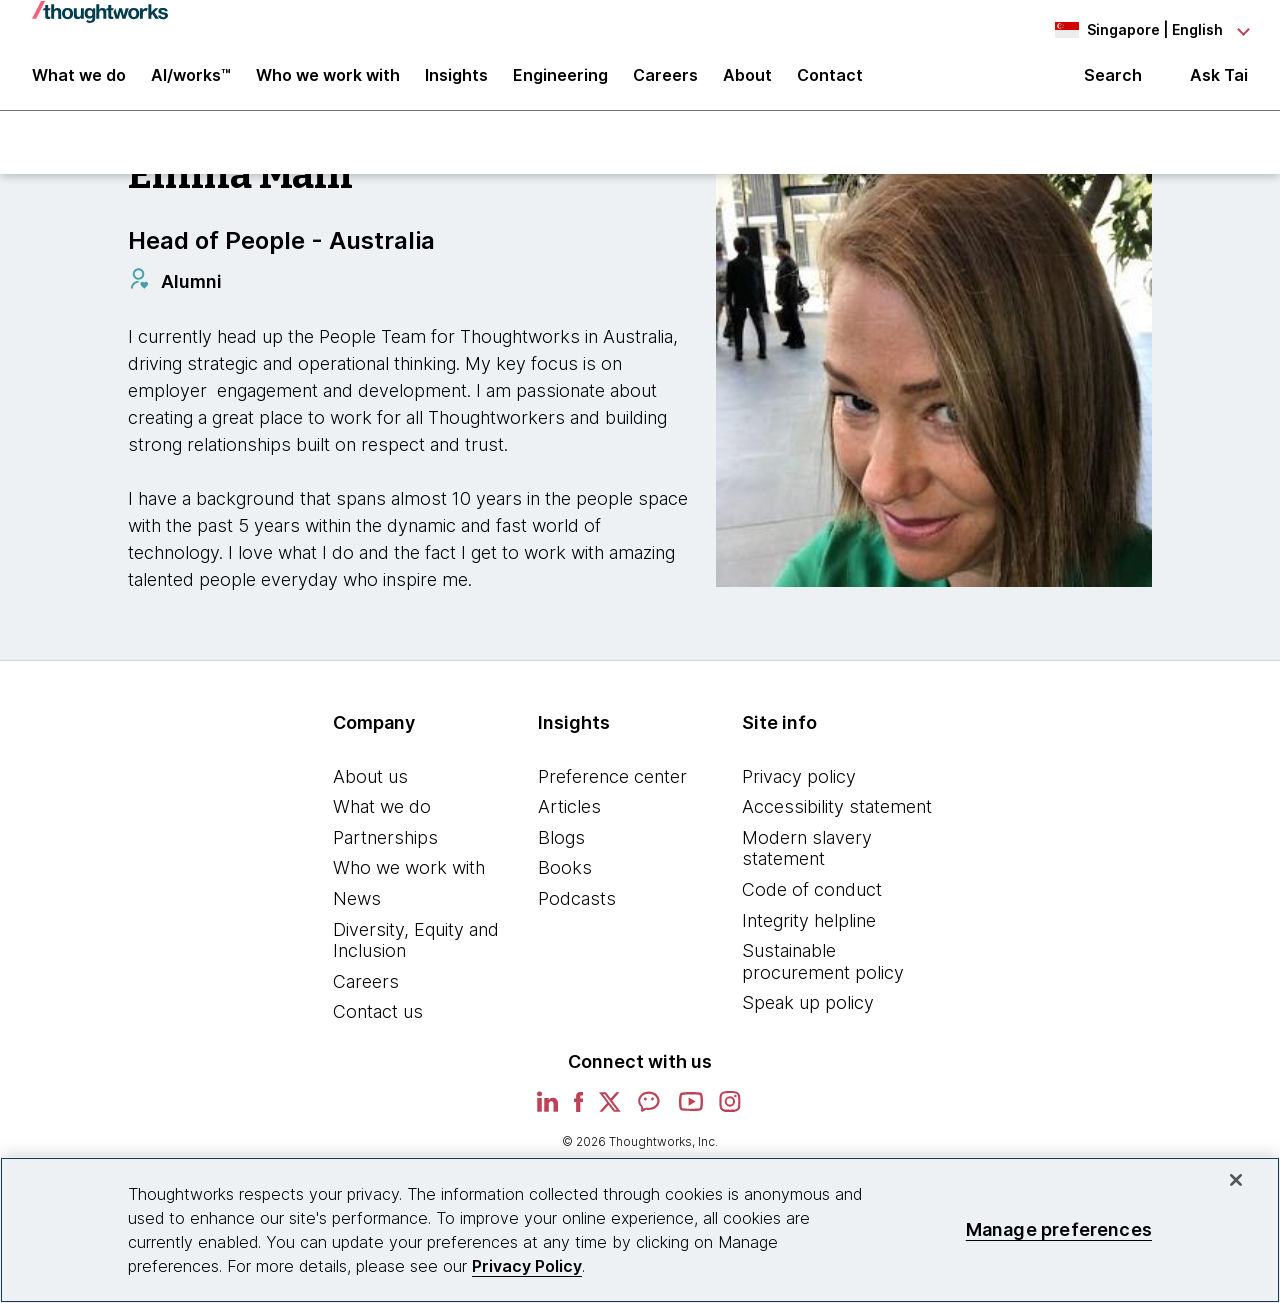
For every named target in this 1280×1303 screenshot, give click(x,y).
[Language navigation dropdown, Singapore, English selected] (1138, 30)
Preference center (612, 784)
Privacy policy (799, 784)
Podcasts (577, 907)
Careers (366, 989)
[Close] (1236, 1180)
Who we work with (409, 876)
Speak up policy (808, 1011)
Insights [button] (456, 82)
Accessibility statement (837, 815)
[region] (640, 1230)
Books (565, 876)
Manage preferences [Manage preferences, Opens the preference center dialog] (1059, 1229)
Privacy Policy (527, 1266)
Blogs (561, 845)
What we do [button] (79, 82)
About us (370, 784)
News (357, 907)
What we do (382, 815)
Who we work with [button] (328, 82)
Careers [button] (665, 82)
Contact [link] (830, 82)
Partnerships (385, 845)
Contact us (378, 1020)
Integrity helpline (809, 928)
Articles (569, 815)
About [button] (747, 82)
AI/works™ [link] (191, 82)
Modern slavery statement (807, 856)
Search (1113, 82)
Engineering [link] (560, 82)
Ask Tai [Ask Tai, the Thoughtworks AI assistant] (1219, 81)
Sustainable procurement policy (823, 970)
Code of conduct (812, 898)
